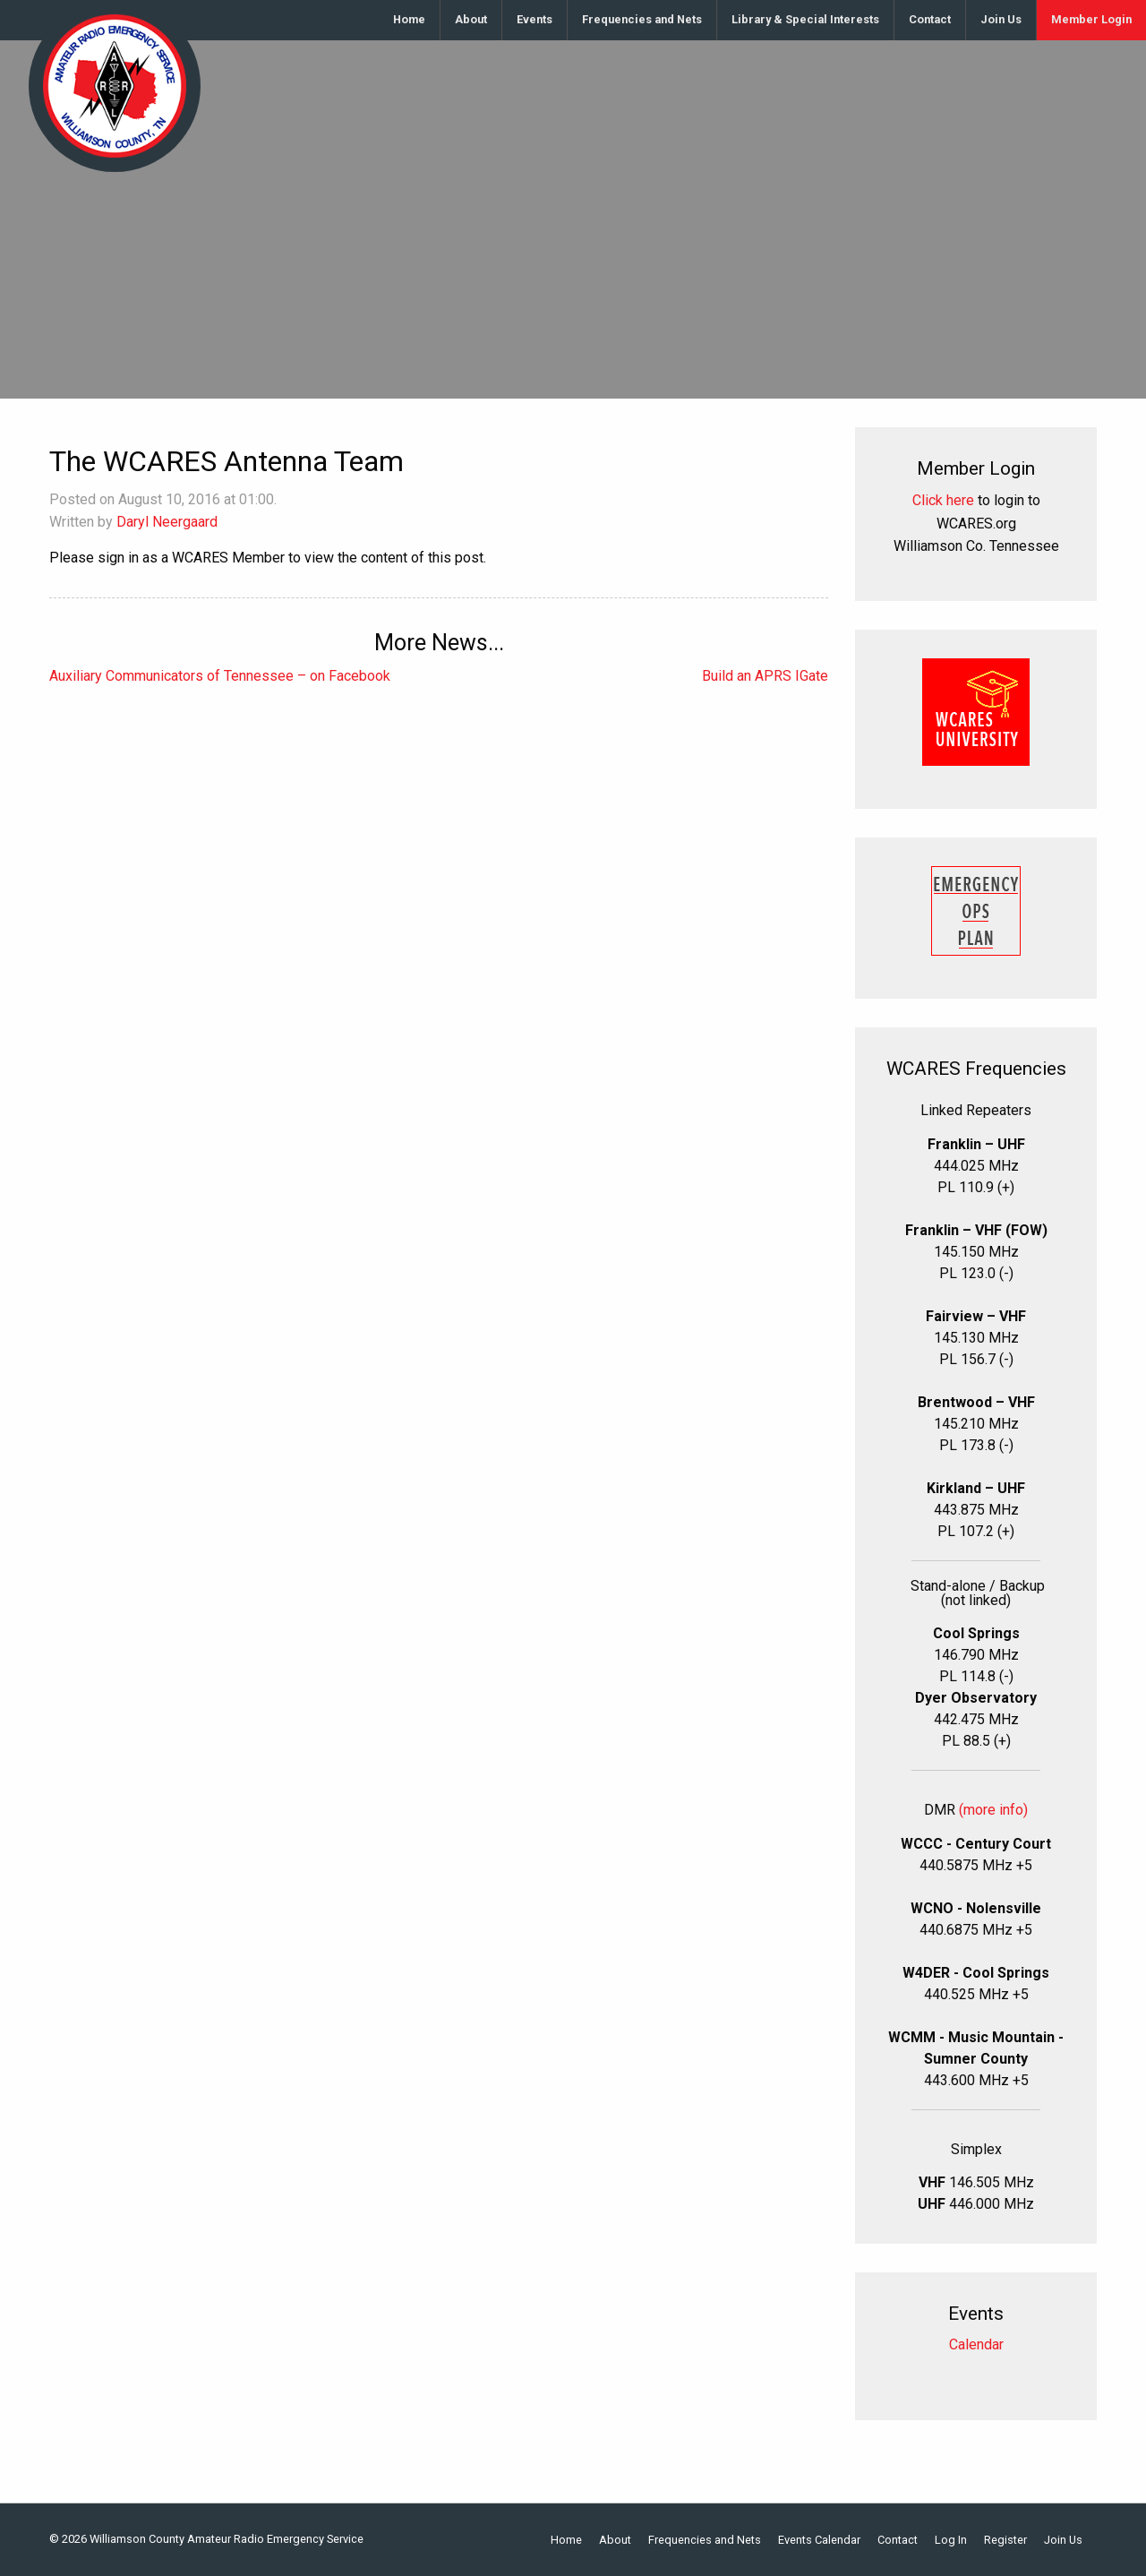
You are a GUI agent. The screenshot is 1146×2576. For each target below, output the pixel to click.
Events (534, 19)
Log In (951, 2540)
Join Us (1001, 19)
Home (409, 19)
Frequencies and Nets (642, 19)
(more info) (993, 1809)
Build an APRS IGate (765, 675)
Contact (930, 19)
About (471, 19)
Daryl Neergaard (167, 521)
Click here (943, 500)
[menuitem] (409, 20)
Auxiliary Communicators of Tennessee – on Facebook (219, 675)
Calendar (976, 2344)
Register (1005, 2540)
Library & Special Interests (805, 19)
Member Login (1091, 19)
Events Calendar (819, 2540)
